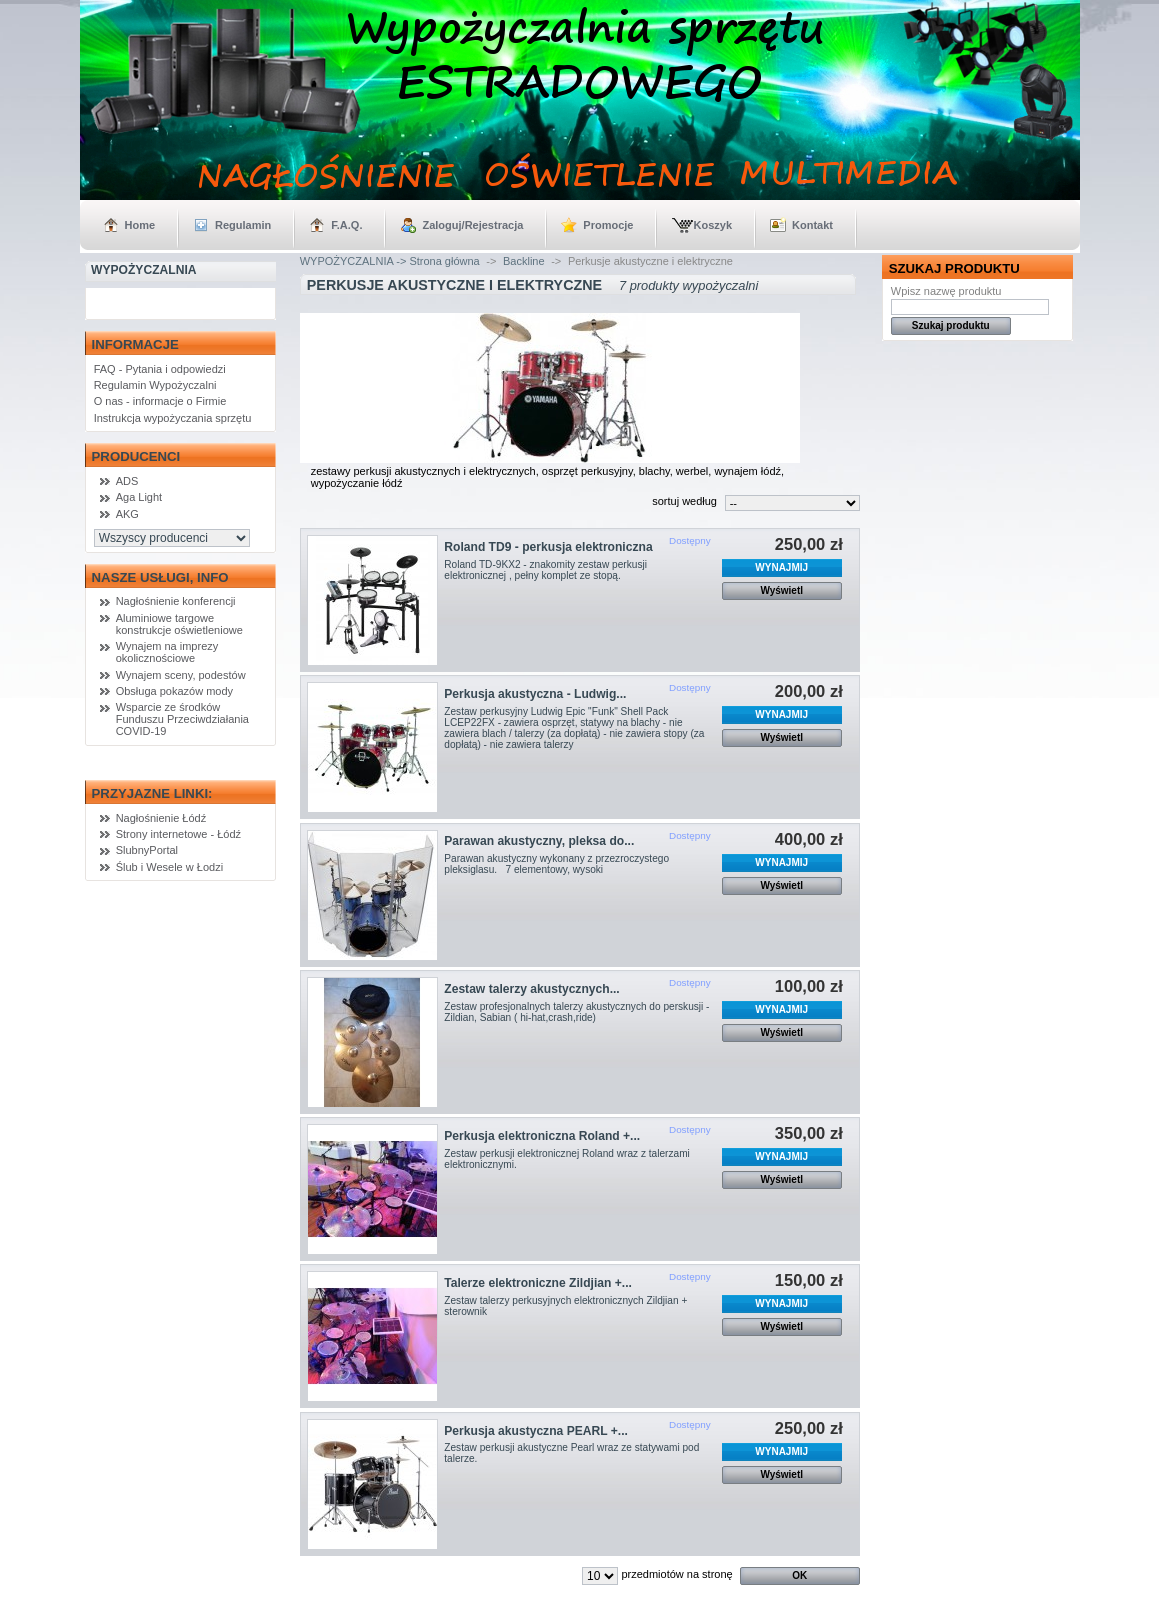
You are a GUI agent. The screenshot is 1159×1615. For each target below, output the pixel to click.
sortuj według (684, 501)
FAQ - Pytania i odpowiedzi (160, 369)
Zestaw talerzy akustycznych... (531, 989)
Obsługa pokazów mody (174, 691)
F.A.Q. (346, 225)
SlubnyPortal (147, 850)
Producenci (136, 456)
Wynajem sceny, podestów (181, 675)
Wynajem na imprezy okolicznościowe (167, 652)
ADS (127, 481)
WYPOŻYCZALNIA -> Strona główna (390, 261)
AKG (127, 514)
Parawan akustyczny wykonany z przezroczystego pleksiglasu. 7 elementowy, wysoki (556, 864)
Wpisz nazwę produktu (946, 291)
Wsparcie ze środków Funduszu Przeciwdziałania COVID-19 (182, 719)
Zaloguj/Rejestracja (472, 225)
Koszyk (712, 225)
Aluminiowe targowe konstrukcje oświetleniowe (179, 624)
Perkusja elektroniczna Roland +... (542, 1136)
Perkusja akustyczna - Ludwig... (535, 694)
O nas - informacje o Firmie (160, 401)
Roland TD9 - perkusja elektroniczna (548, 547)
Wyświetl (781, 590)
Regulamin (243, 225)
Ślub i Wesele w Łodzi (169, 867)
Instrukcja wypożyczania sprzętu (173, 418)
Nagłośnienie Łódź (161, 818)
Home (140, 225)
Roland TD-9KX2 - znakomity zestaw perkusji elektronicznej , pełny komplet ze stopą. (545, 570)
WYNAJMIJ (781, 567)
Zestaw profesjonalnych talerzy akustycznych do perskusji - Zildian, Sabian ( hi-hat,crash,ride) (576, 1012)
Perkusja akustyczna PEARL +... (536, 1431)
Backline (524, 261)
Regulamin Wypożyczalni (155, 385)
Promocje (608, 225)
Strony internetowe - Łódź (178, 834)
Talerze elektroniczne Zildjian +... (538, 1283)
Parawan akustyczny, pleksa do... (539, 841)
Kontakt (812, 225)
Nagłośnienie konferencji (176, 601)
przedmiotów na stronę (676, 1574)
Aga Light (139, 497)
